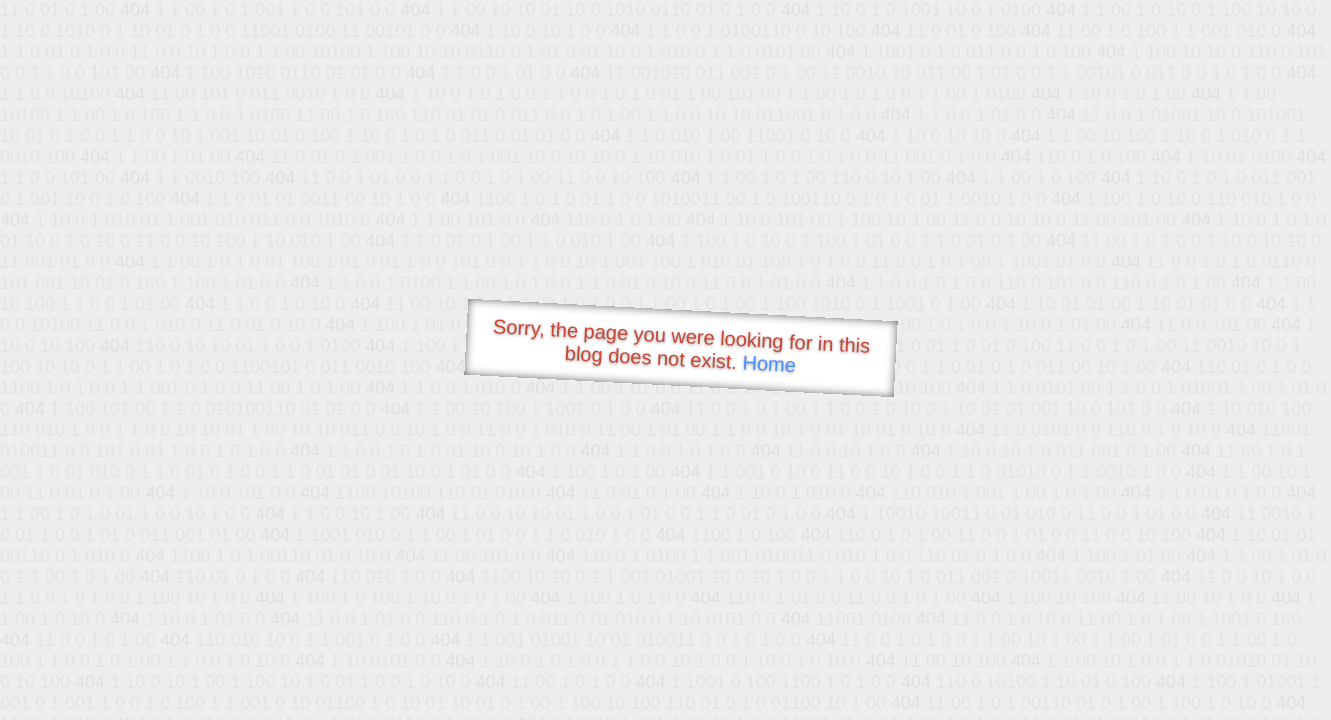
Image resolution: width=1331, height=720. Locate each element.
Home (769, 363)
